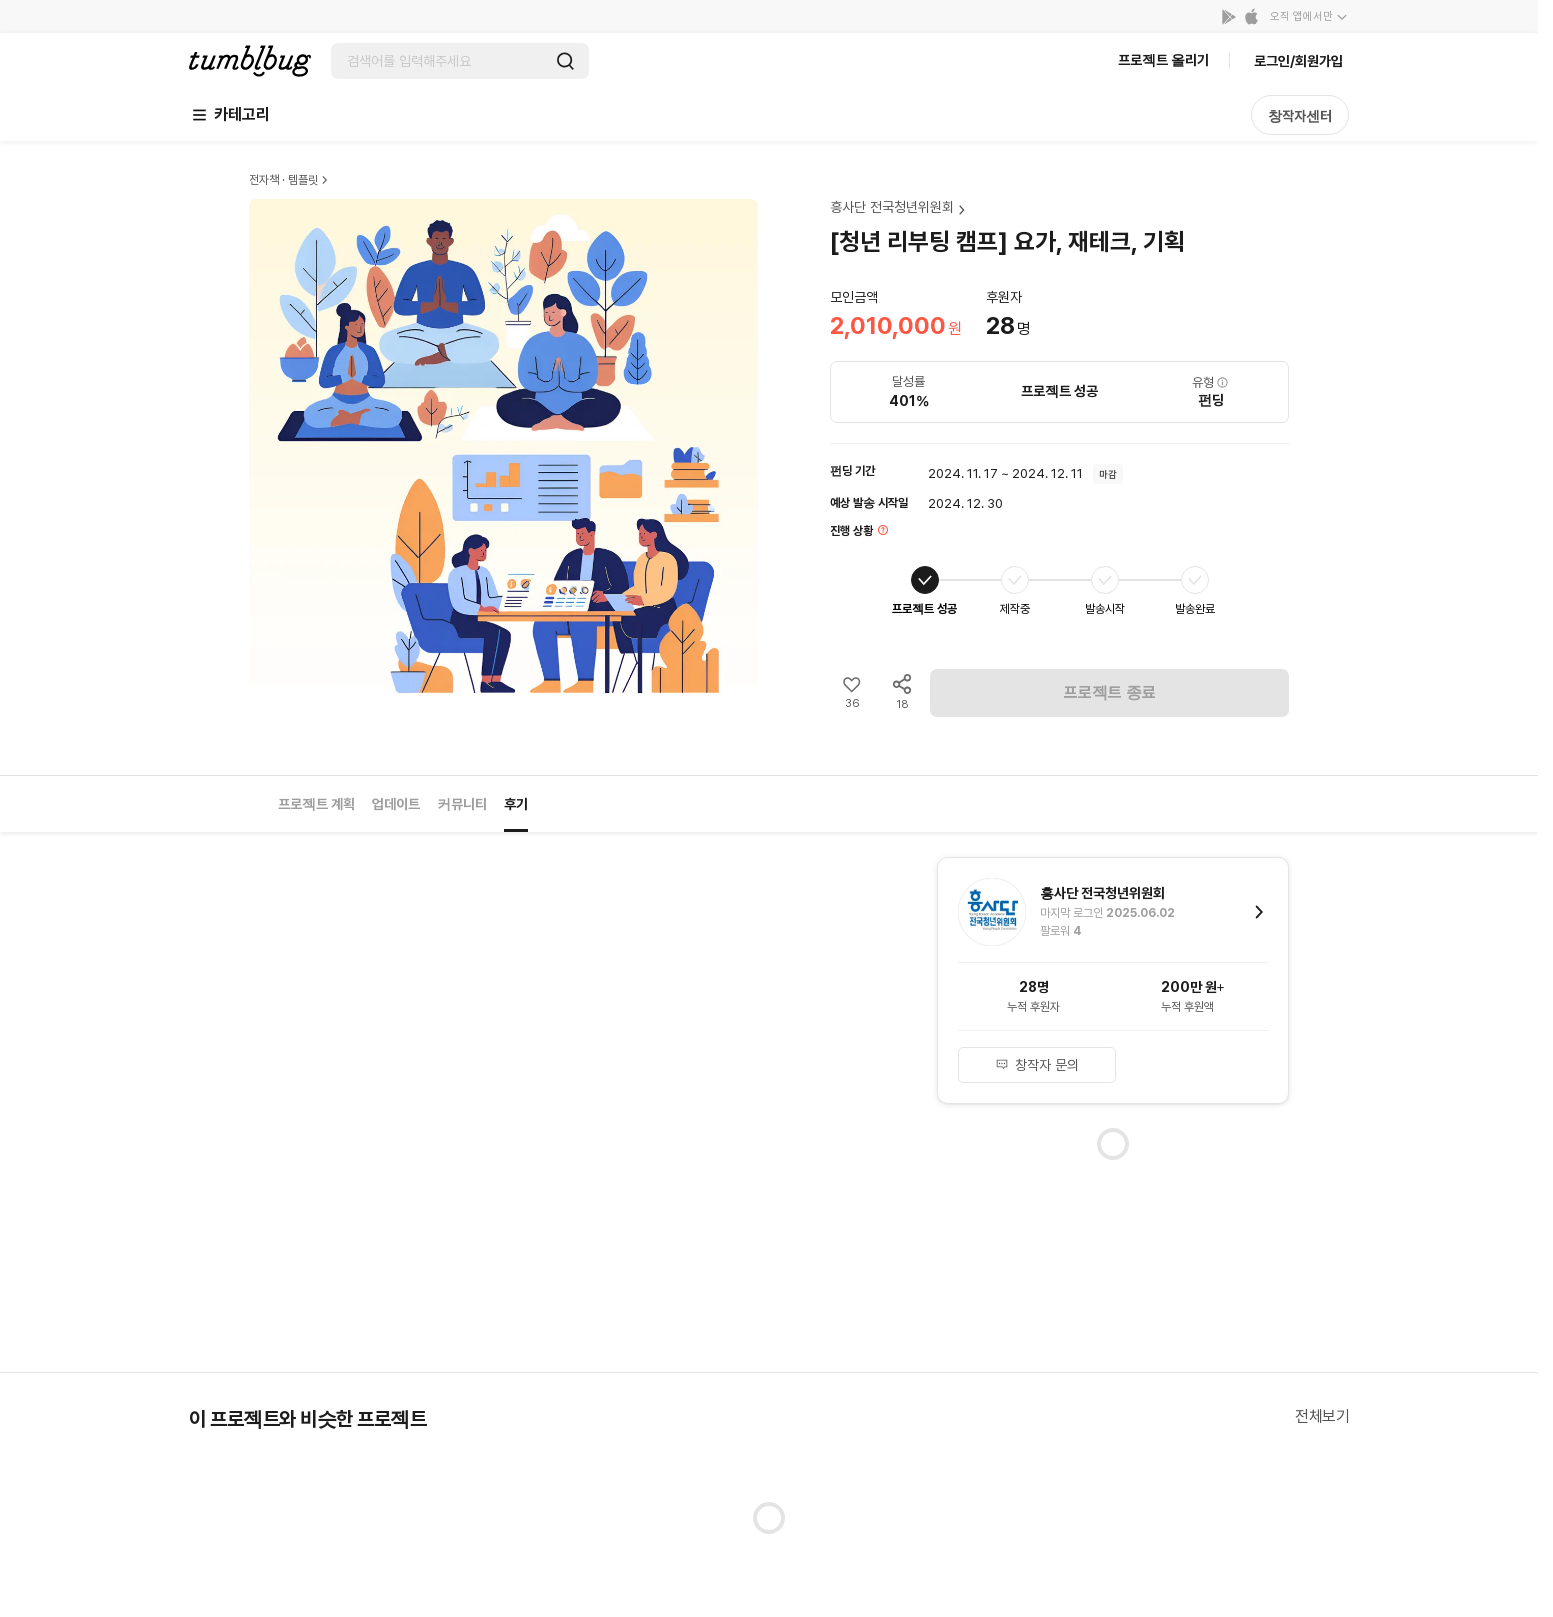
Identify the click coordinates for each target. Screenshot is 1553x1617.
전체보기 (1322, 1416)
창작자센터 (1300, 116)
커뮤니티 (462, 804)
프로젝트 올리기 (1163, 60)
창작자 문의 (1037, 1065)
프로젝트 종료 (1110, 692)
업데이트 (396, 804)
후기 (516, 804)
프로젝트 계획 (316, 804)
